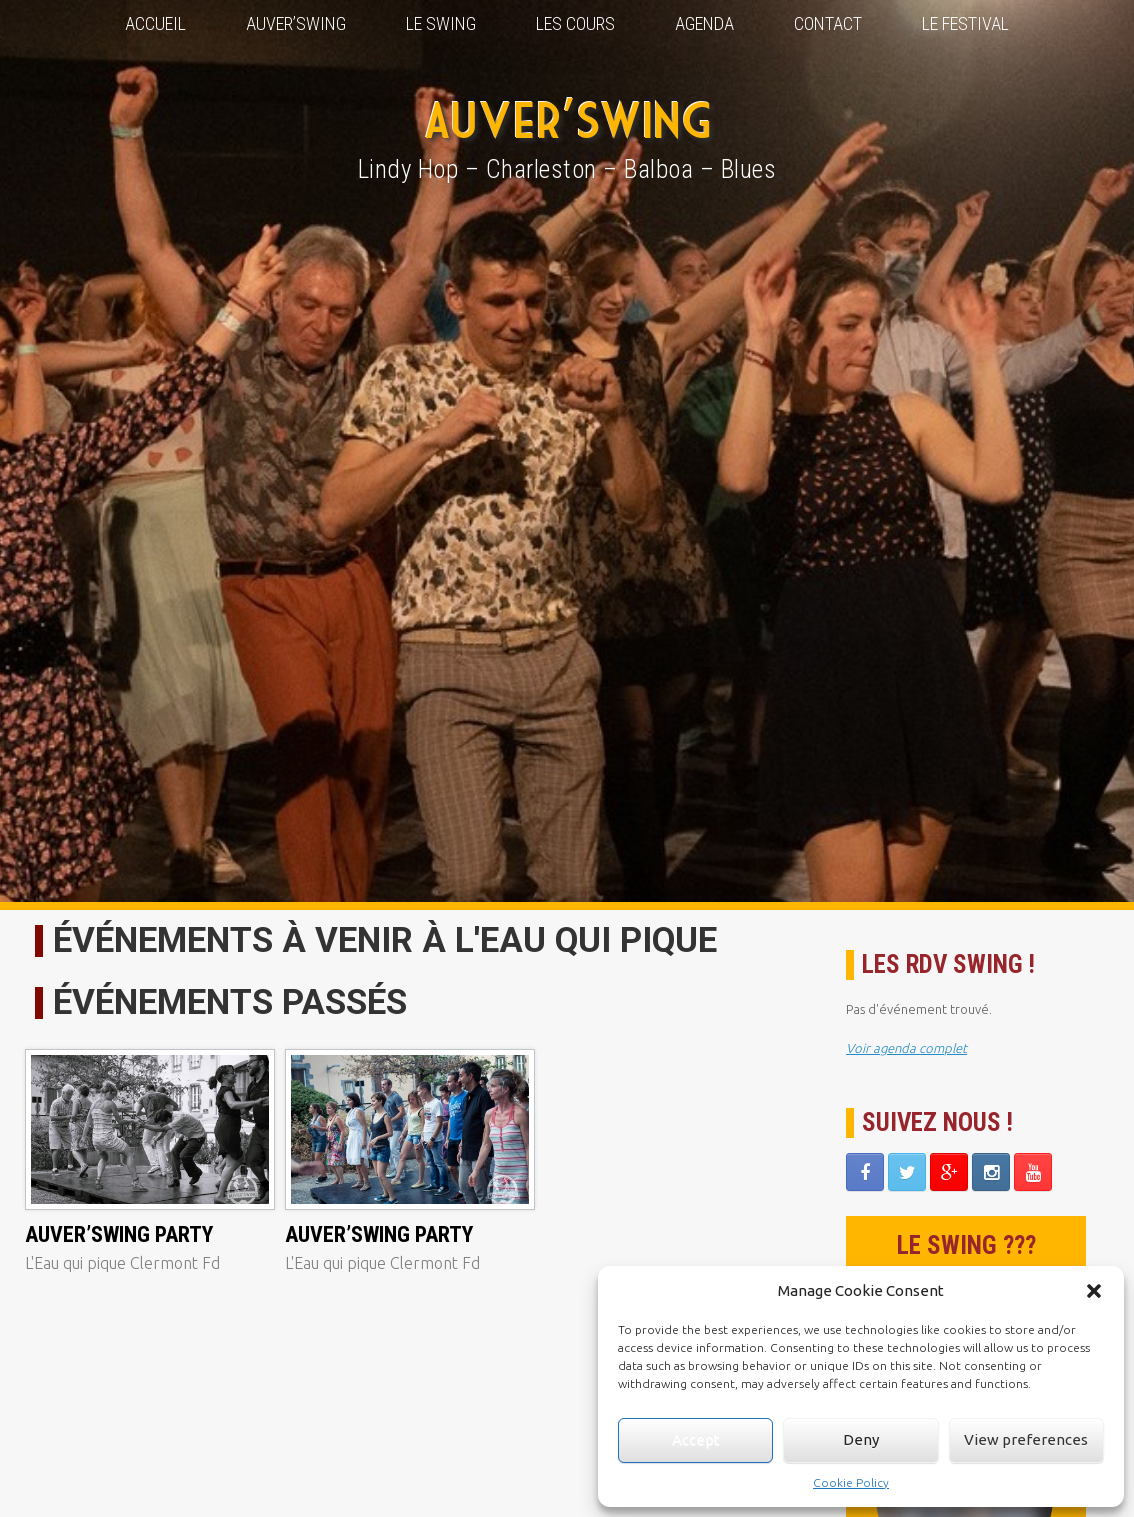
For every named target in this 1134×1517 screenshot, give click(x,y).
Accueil (155, 23)
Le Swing (441, 23)
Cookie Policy (851, 1482)
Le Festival (965, 23)
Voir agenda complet (906, 1048)
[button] (1094, 1291)
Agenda (704, 23)
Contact (828, 23)
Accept (696, 1439)
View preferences (1026, 1439)
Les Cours (575, 23)
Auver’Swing (296, 23)
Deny (861, 1439)
